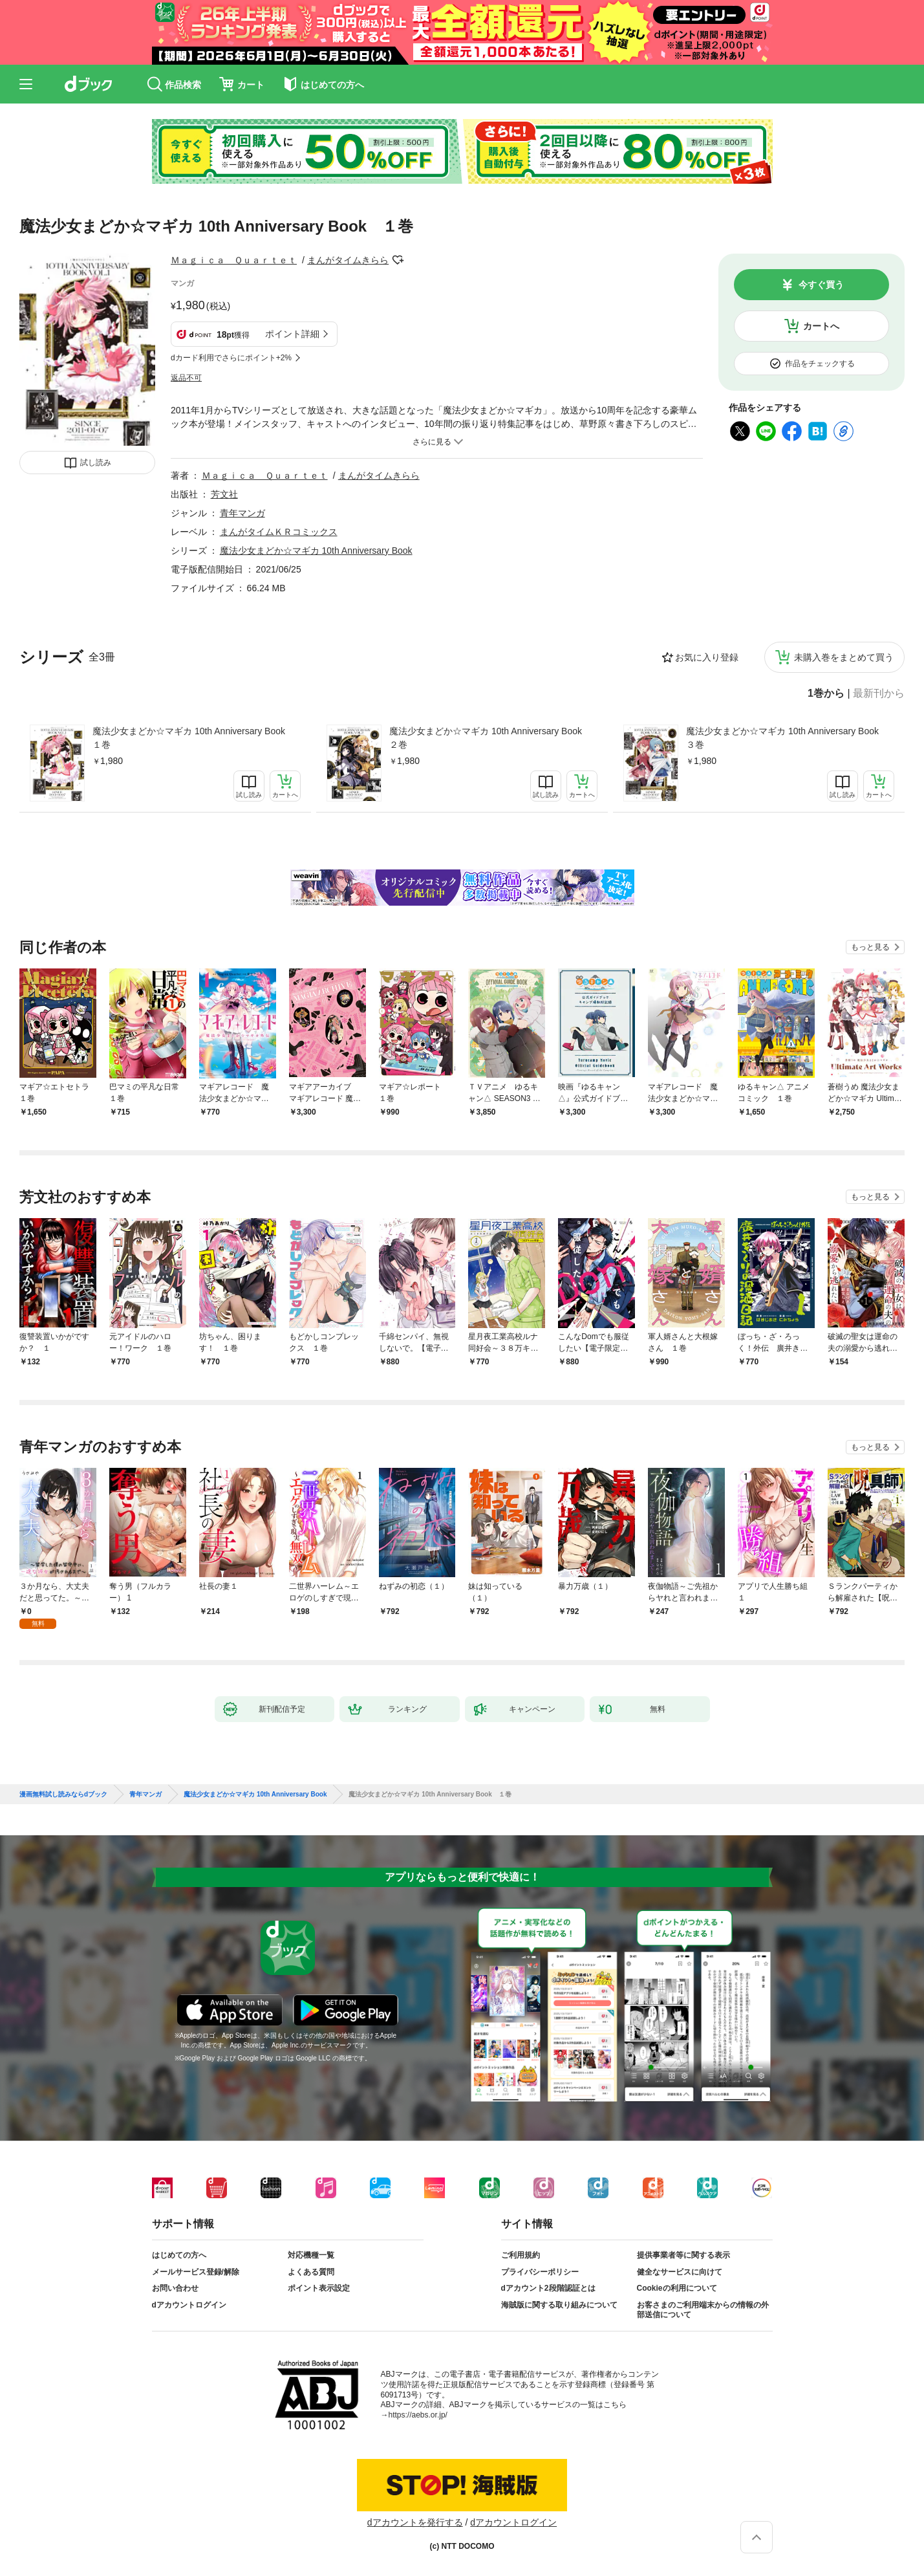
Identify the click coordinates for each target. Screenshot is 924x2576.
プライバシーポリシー (540, 2271)
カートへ (821, 326)
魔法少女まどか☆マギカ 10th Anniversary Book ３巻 (787, 738)
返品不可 (186, 377)
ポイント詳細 (292, 334)
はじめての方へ (179, 2255)
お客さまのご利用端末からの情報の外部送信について (703, 2310)
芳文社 (224, 494)
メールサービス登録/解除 (195, 2271)
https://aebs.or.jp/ (418, 2414)
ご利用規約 (520, 2255)
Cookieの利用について (677, 2288)
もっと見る (870, 947)
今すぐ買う (821, 284)
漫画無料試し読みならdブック (63, 1794)
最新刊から (879, 693)
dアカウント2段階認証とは (548, 2288)
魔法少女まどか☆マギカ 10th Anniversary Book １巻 (193, 738)
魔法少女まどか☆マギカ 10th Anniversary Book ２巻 (490, 738)
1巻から (826, 693)
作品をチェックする (820, 363)
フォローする (397, 260)
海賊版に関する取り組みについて (559, 2304)
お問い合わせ (175, 2288)
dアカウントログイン (189, 2304)
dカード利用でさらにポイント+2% (231, 357)
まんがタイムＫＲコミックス (279, 532)
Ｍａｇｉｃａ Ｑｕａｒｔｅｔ (234, 260)
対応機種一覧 (311, 2255)
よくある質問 (311, 2271)
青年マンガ (242, 513)
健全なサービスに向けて (679, 2271)
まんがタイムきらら (348, 260)
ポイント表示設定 (319, 2288)
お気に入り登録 (706, 657)
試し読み (95, 462)
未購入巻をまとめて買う (844, 657)
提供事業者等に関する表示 (683, 2255)
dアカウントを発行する (415, 2522)
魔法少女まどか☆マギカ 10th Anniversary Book (316, 550)
